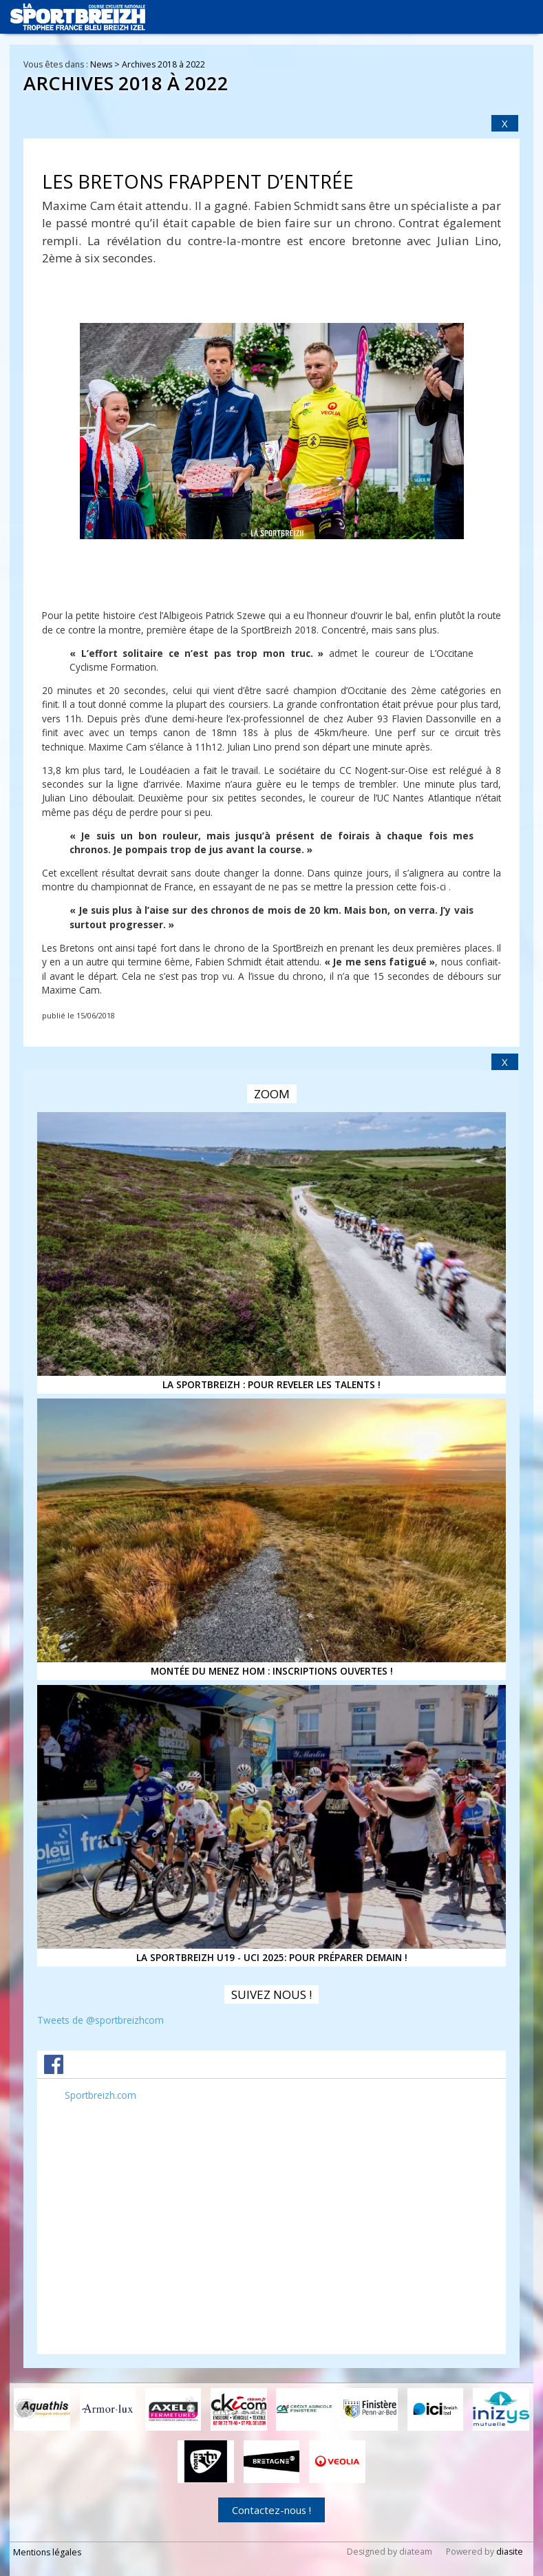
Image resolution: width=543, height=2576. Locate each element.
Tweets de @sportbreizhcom (100, 2020)
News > (106, 64)
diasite (509, 2551)
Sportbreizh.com (100, 2095)
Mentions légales (47, 2551)
